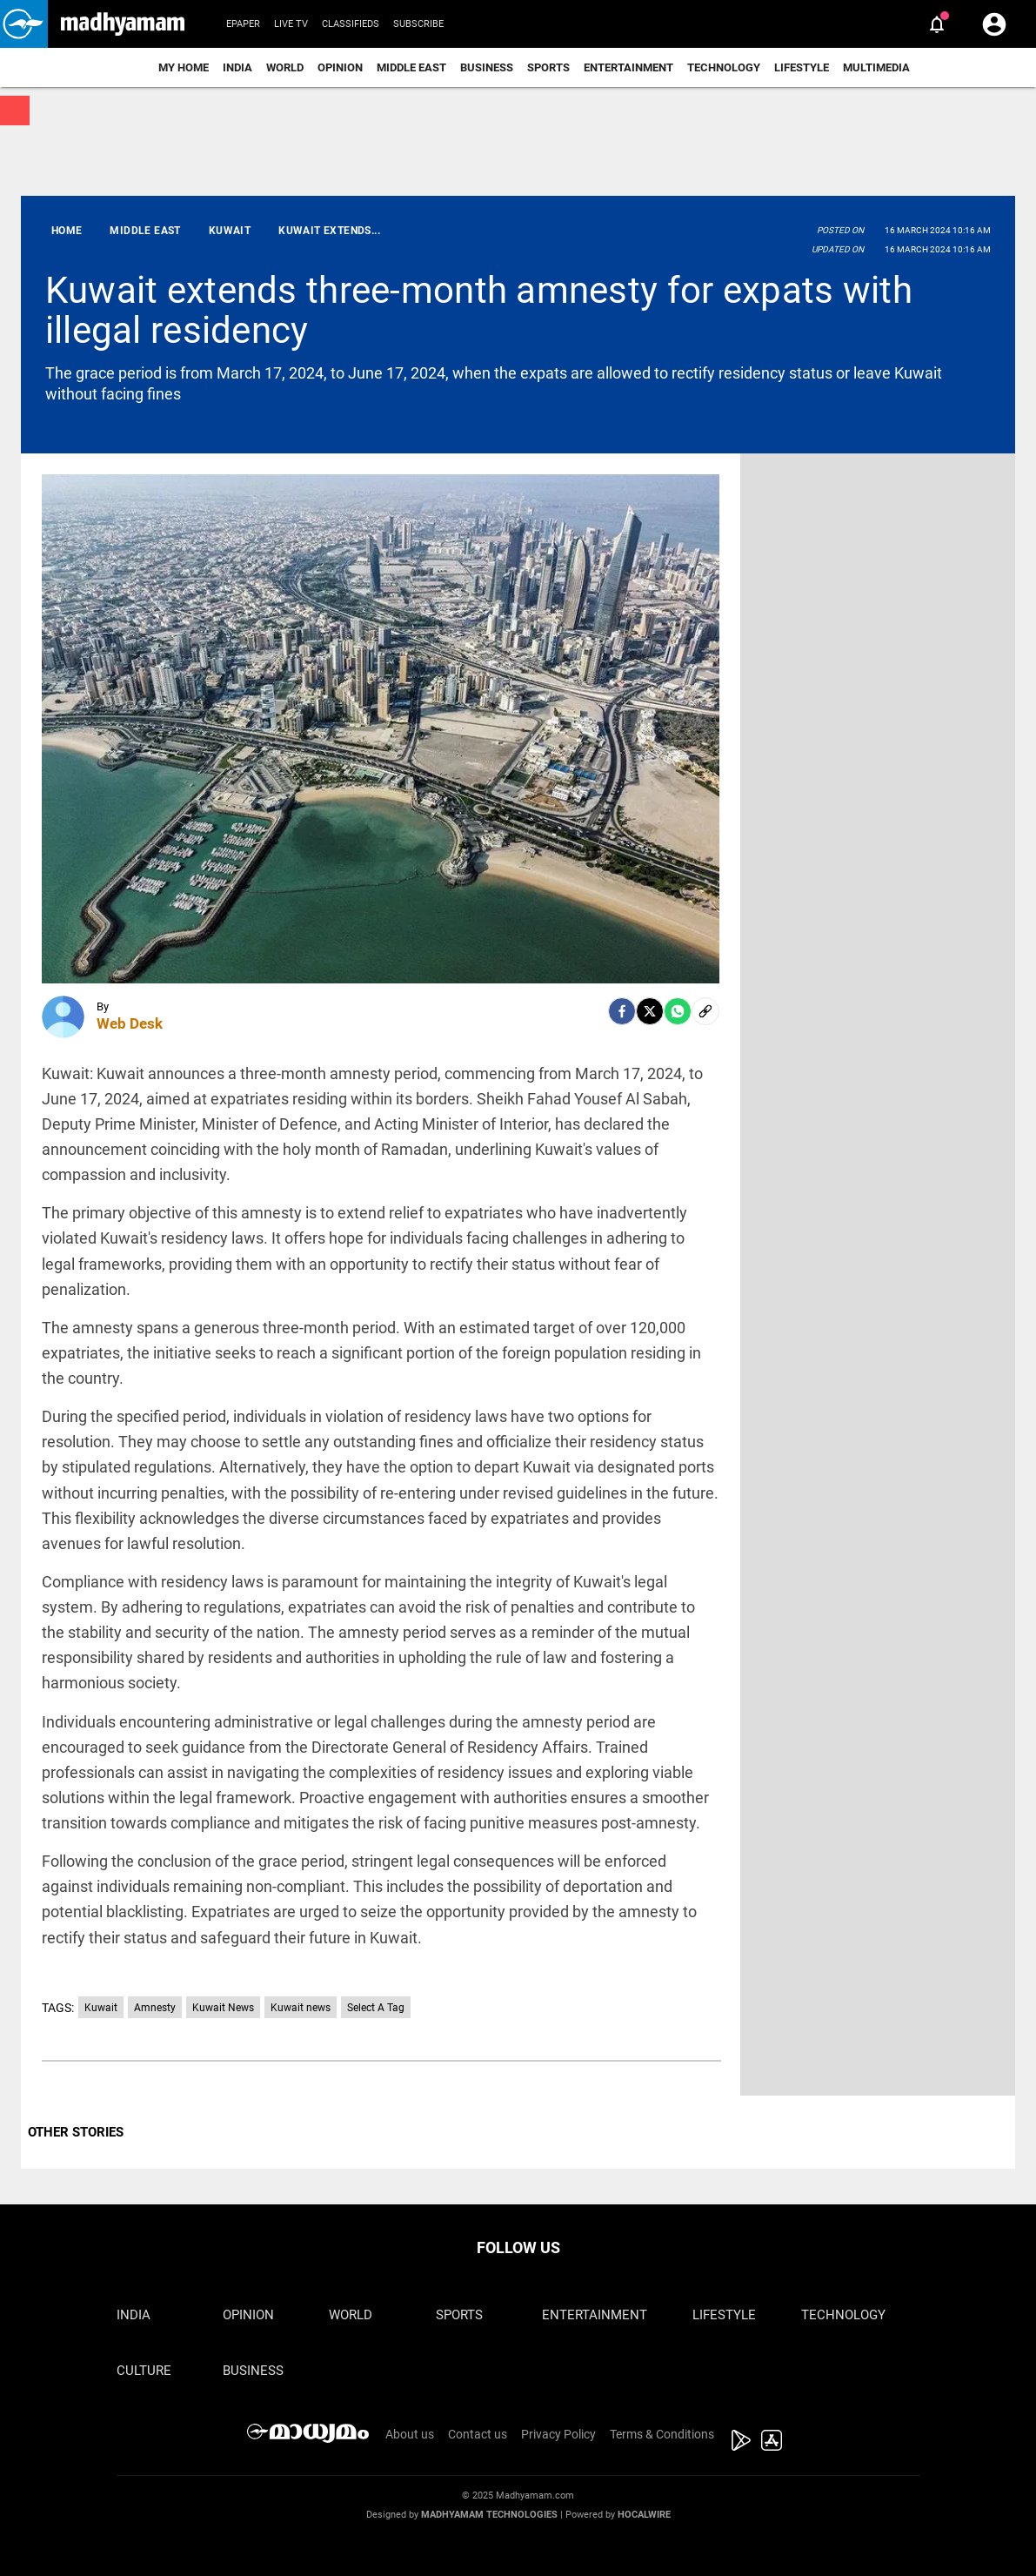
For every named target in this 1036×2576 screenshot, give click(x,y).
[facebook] (622, 1011)
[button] (24, 24)
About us (409, 2434)
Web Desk (130, 1023)
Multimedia (876, 67)
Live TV (291, 24)
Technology (723, 67)
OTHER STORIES (76, 2132)
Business (486, 67)
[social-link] (705, 1011)
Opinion (340, 67)
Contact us (477, 2434)
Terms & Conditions (662, 2434)
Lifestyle (801, 67)
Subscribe (418, 24)
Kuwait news (301, 2008)
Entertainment (628, 67)
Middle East (411, 67)
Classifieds (350, 24)
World (285, 67)
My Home (183, 67)
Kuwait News (223, 2008)
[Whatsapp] (678, 1011)
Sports (548, 67)
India (237, 67)
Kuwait (100, 2008)
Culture (144, 2370)
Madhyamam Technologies (489, 2514)
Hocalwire (644, 2514)
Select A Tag (375, 2008)
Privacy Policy (558, 2434)
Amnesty (155, 2008)
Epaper (243, 24)
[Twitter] (650, 1011)
